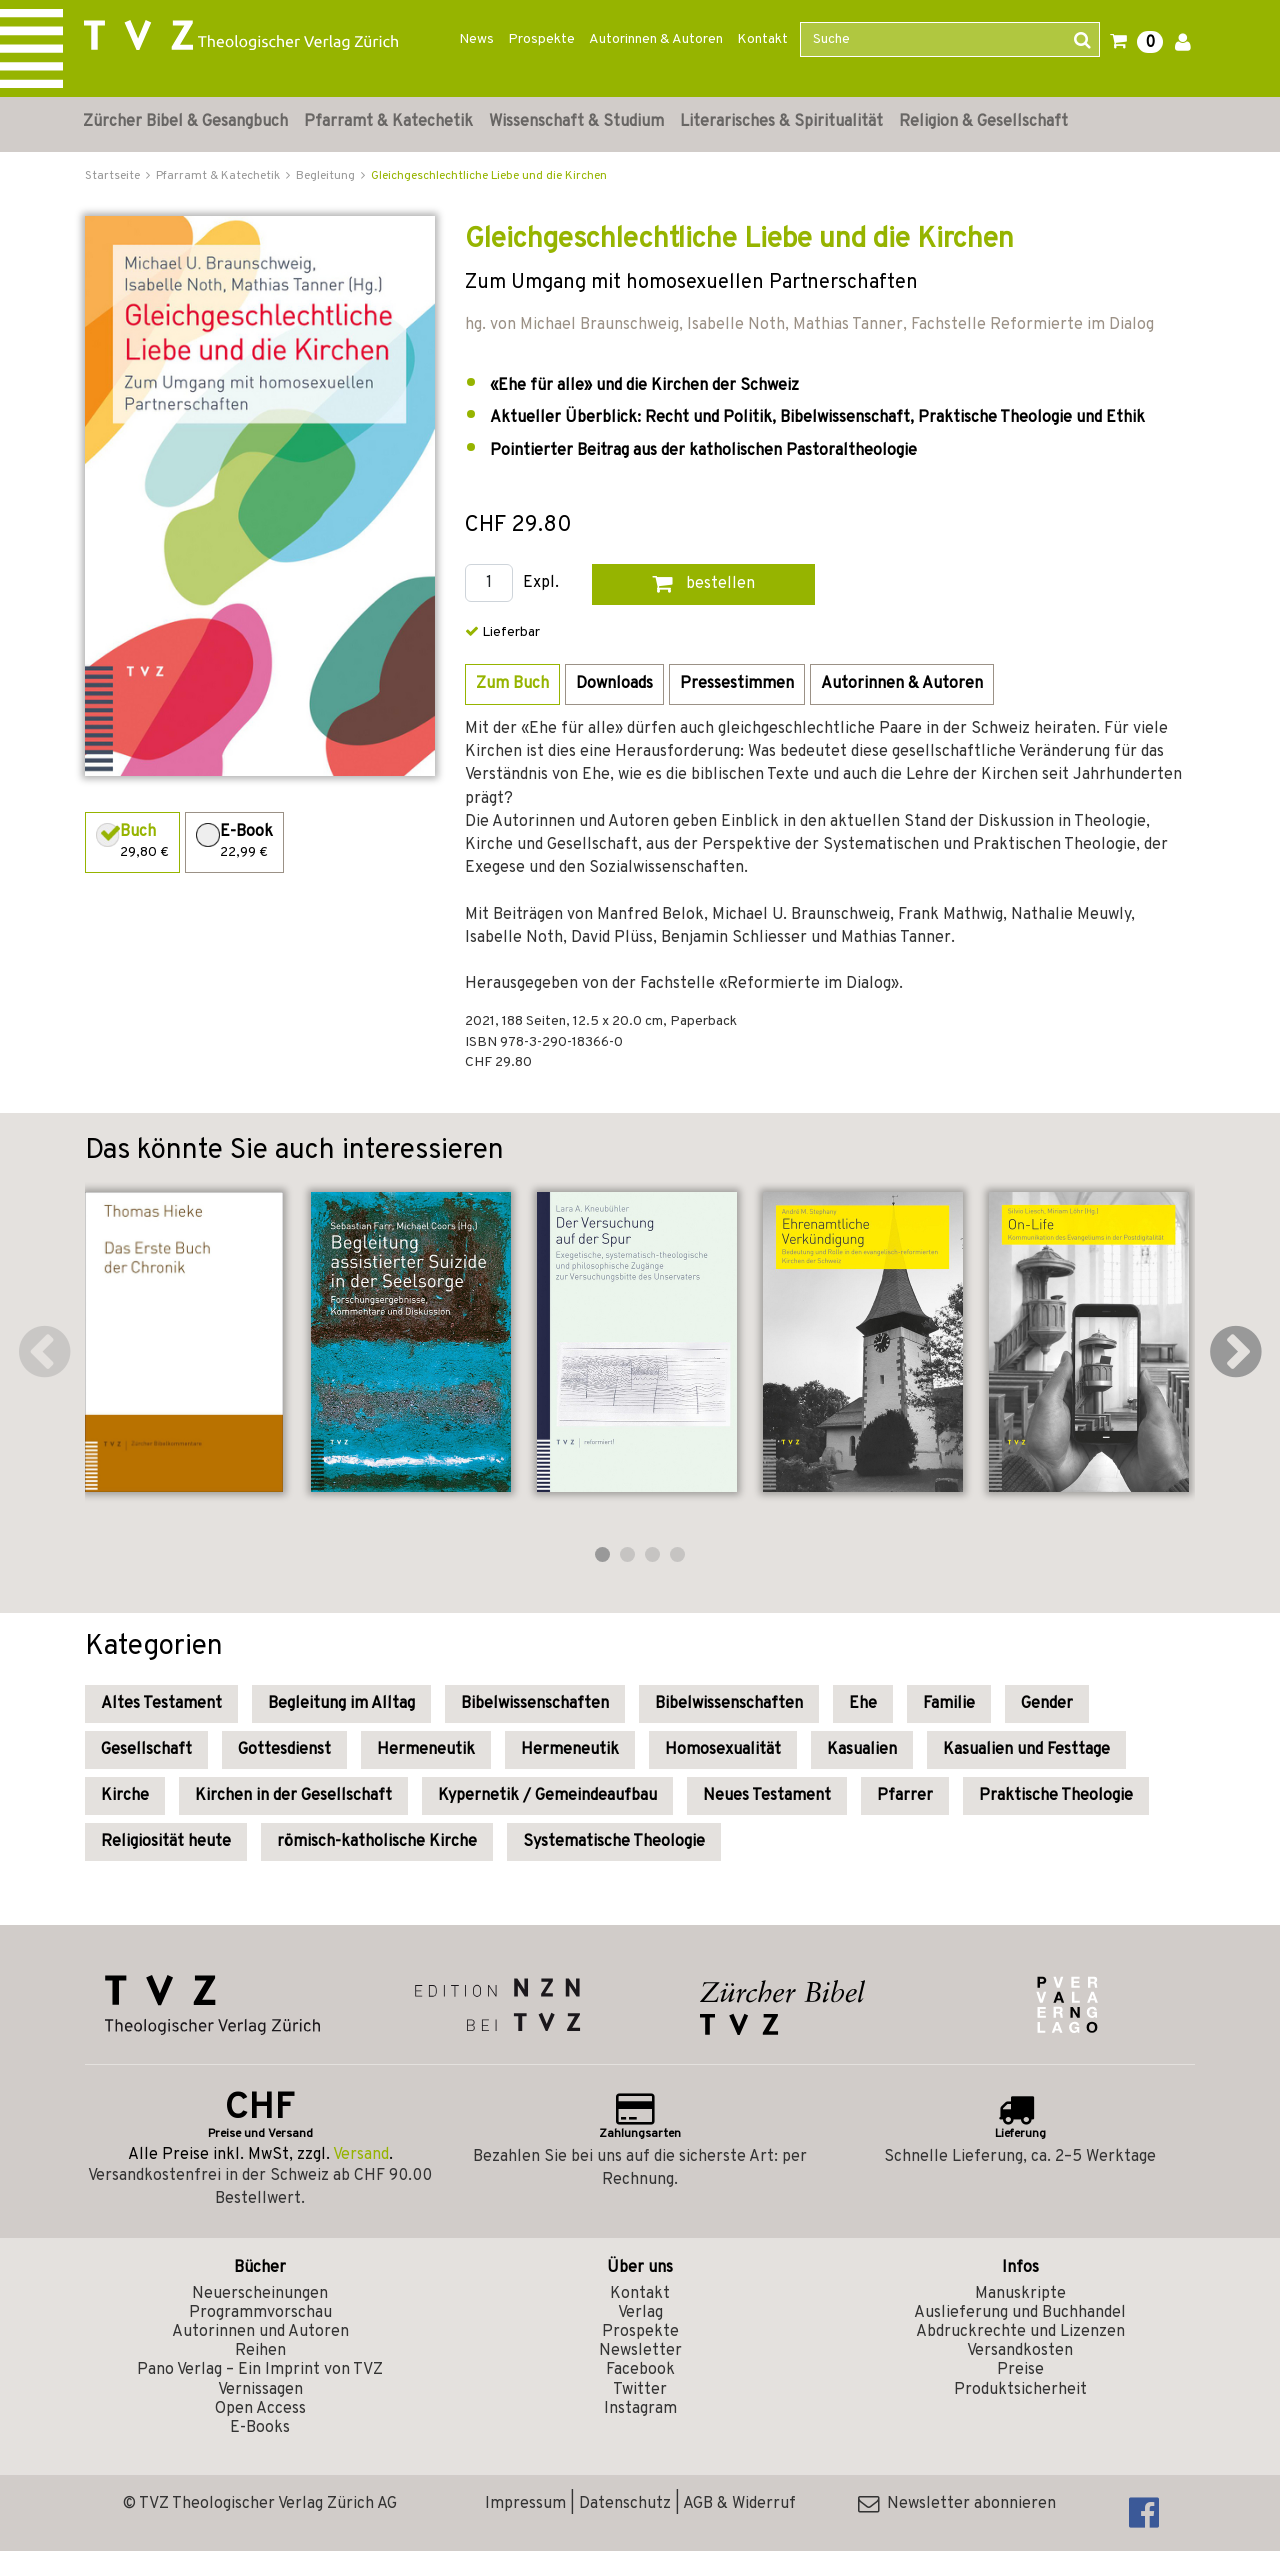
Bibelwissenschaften (535, 1704)
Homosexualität (723, 1750)
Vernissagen (260, 2390)
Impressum (525, 2504)
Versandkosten (1020, 2351)
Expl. (541, 583)
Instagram (640, 2409)
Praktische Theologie (1056, 1796)
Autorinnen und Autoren (260, 2332)
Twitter (640, 2390)
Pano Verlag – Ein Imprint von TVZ (260, 2370)
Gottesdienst (284, 1750)
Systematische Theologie (614, 1842)
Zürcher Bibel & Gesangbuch (185, 122)
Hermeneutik (426, 1750)
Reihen (260, 2351)
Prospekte (541, 39)
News (476, 39)
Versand (361, 2155)
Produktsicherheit (1020, 2390)
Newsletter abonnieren (957, 2504)
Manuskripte (1020, 2294)
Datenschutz (625, 2504)
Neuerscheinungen (260, 2294)
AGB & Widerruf (739, 2504)
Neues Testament (767, 1796)
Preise (1020, 2370)
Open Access (260, 2409)
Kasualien (862, 1750)
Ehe (863, 1704)
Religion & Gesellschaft (983, 122)
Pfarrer (905, 1796)
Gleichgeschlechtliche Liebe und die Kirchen (489, 176)
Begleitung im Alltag (341, 1704)
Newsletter (640, 2351)
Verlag (640, 2313)
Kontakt (762, 39)
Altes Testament (161, 1704)
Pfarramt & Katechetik (388, 122)
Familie (949, 1704)
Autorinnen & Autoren (656, 39)
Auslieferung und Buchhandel (1020, 2313)
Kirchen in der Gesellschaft (293, 1796)
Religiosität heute (166, 1842)
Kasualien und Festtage (1026, 1750)
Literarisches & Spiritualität (781, 122)
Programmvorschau (260, 2313)
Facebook (640, 2370)
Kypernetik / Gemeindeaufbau (547, 1796)
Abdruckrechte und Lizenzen (1020, 2332)
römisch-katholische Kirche (377, 1842)
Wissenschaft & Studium (576, 122)
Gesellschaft (146, 1750)
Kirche (125, 1796)
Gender (1047, 1704)
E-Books (260, 2428)
